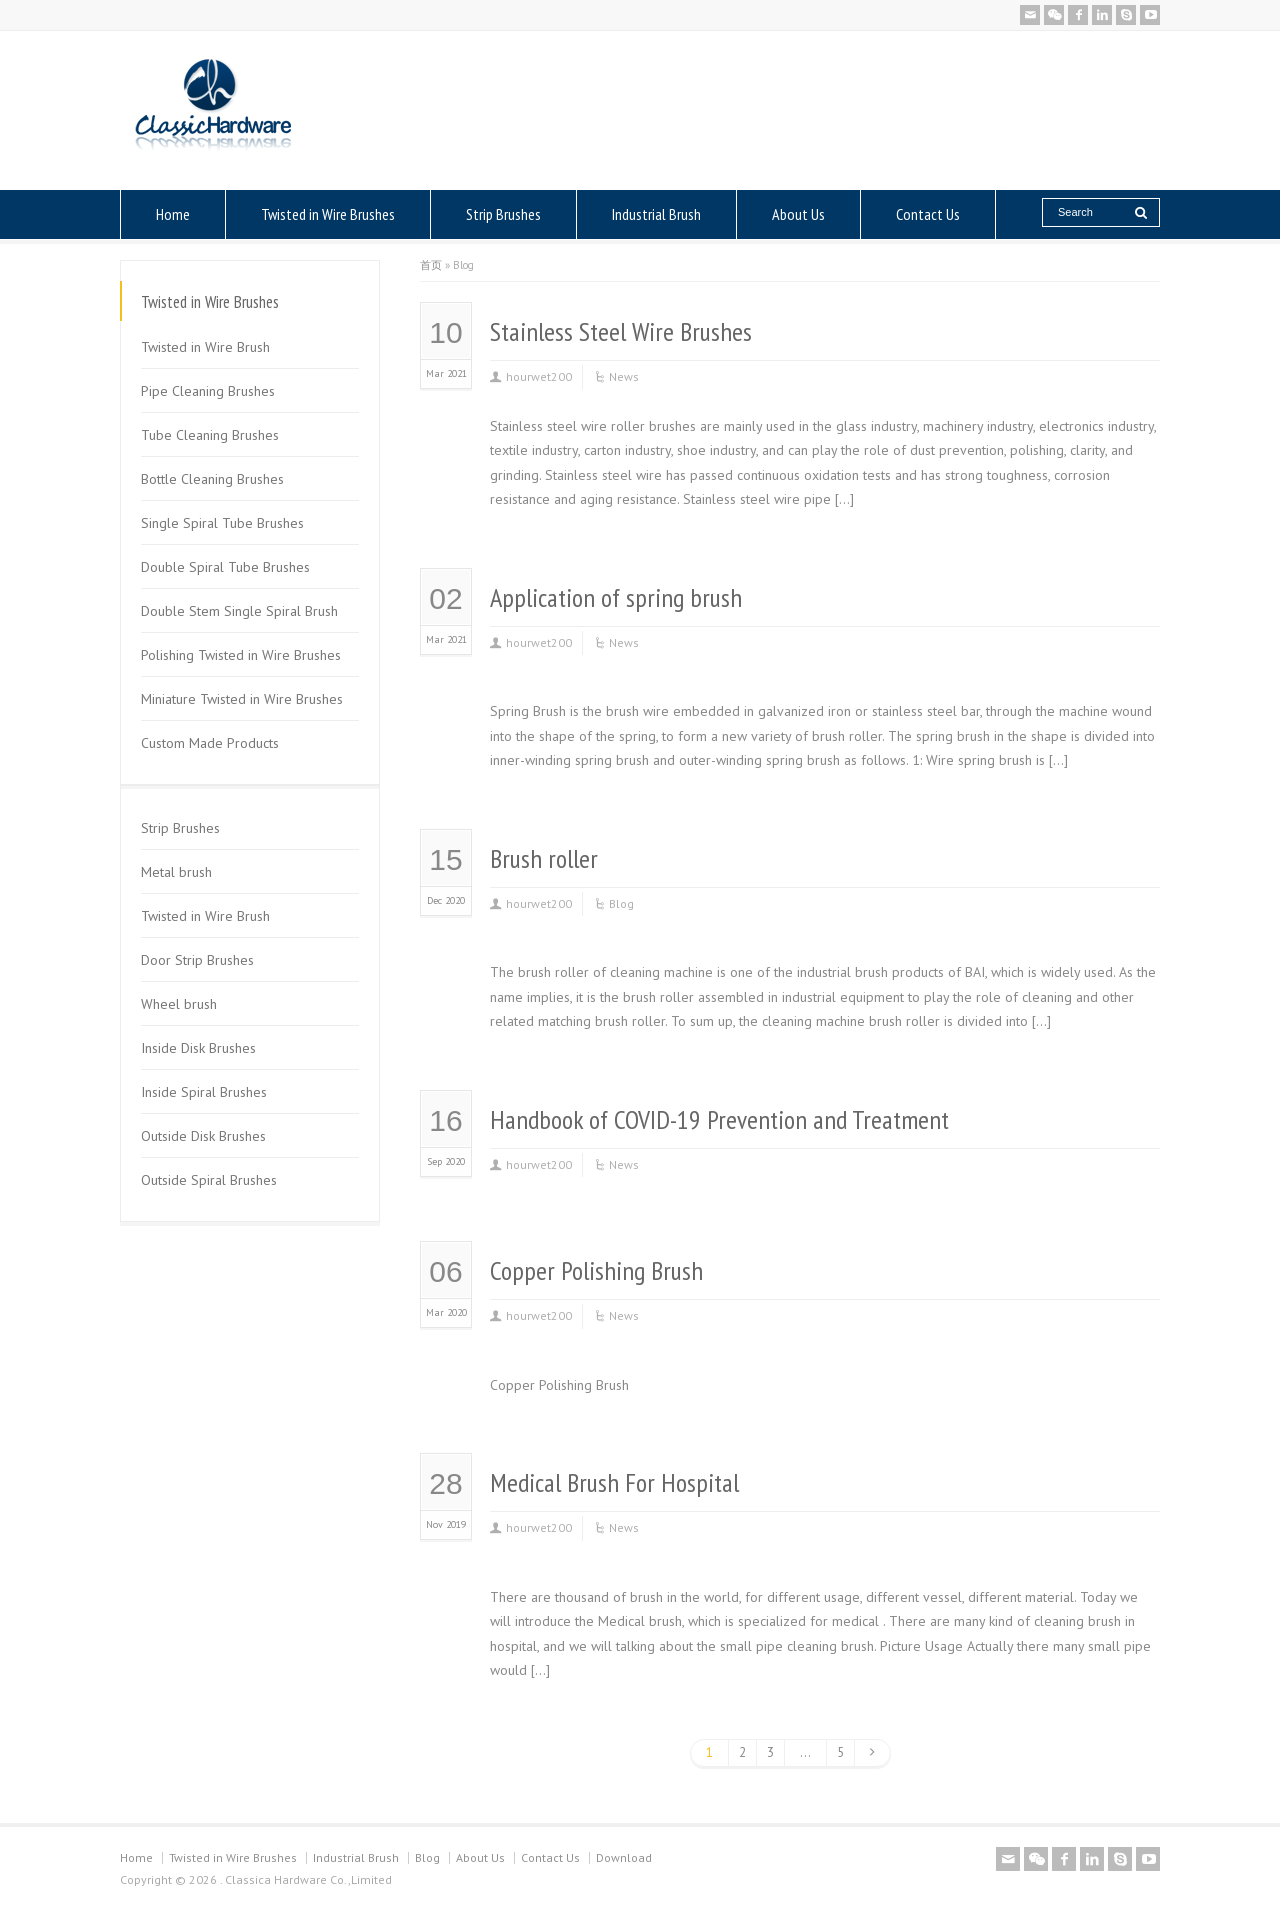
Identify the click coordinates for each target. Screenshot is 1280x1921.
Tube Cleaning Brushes (210, 435)
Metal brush (176, 872)
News (624, 376)
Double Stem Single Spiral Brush (239, 611)
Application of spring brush (616, 597)
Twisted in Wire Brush (205, 347)
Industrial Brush (656, 214)
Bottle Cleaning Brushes (212, 479)
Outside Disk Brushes (203, 1136)
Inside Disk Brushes (198, 1048)
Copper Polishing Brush (596, 1270)
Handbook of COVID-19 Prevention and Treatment (719, 1119)
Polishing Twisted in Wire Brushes (241, 655)
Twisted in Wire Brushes (328, 214)
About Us (798, 214)
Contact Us (928, 214)
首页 (431, 265)
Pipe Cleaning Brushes (208, 391)
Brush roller (544, 858)
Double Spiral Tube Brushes (225, 567)
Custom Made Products (210, 743)
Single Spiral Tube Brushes (222, 523)
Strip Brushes (503, 214)
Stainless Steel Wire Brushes (621, 331)
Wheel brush (179, 1004)
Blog (621, 903)
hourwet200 (539, 376)
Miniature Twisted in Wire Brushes (242, 699)
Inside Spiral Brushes (204, 1092)
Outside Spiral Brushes (209, 1180)
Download (624, 1857)
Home (173, 214)
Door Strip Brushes (197, 960)
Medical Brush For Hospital (614, 1482)
